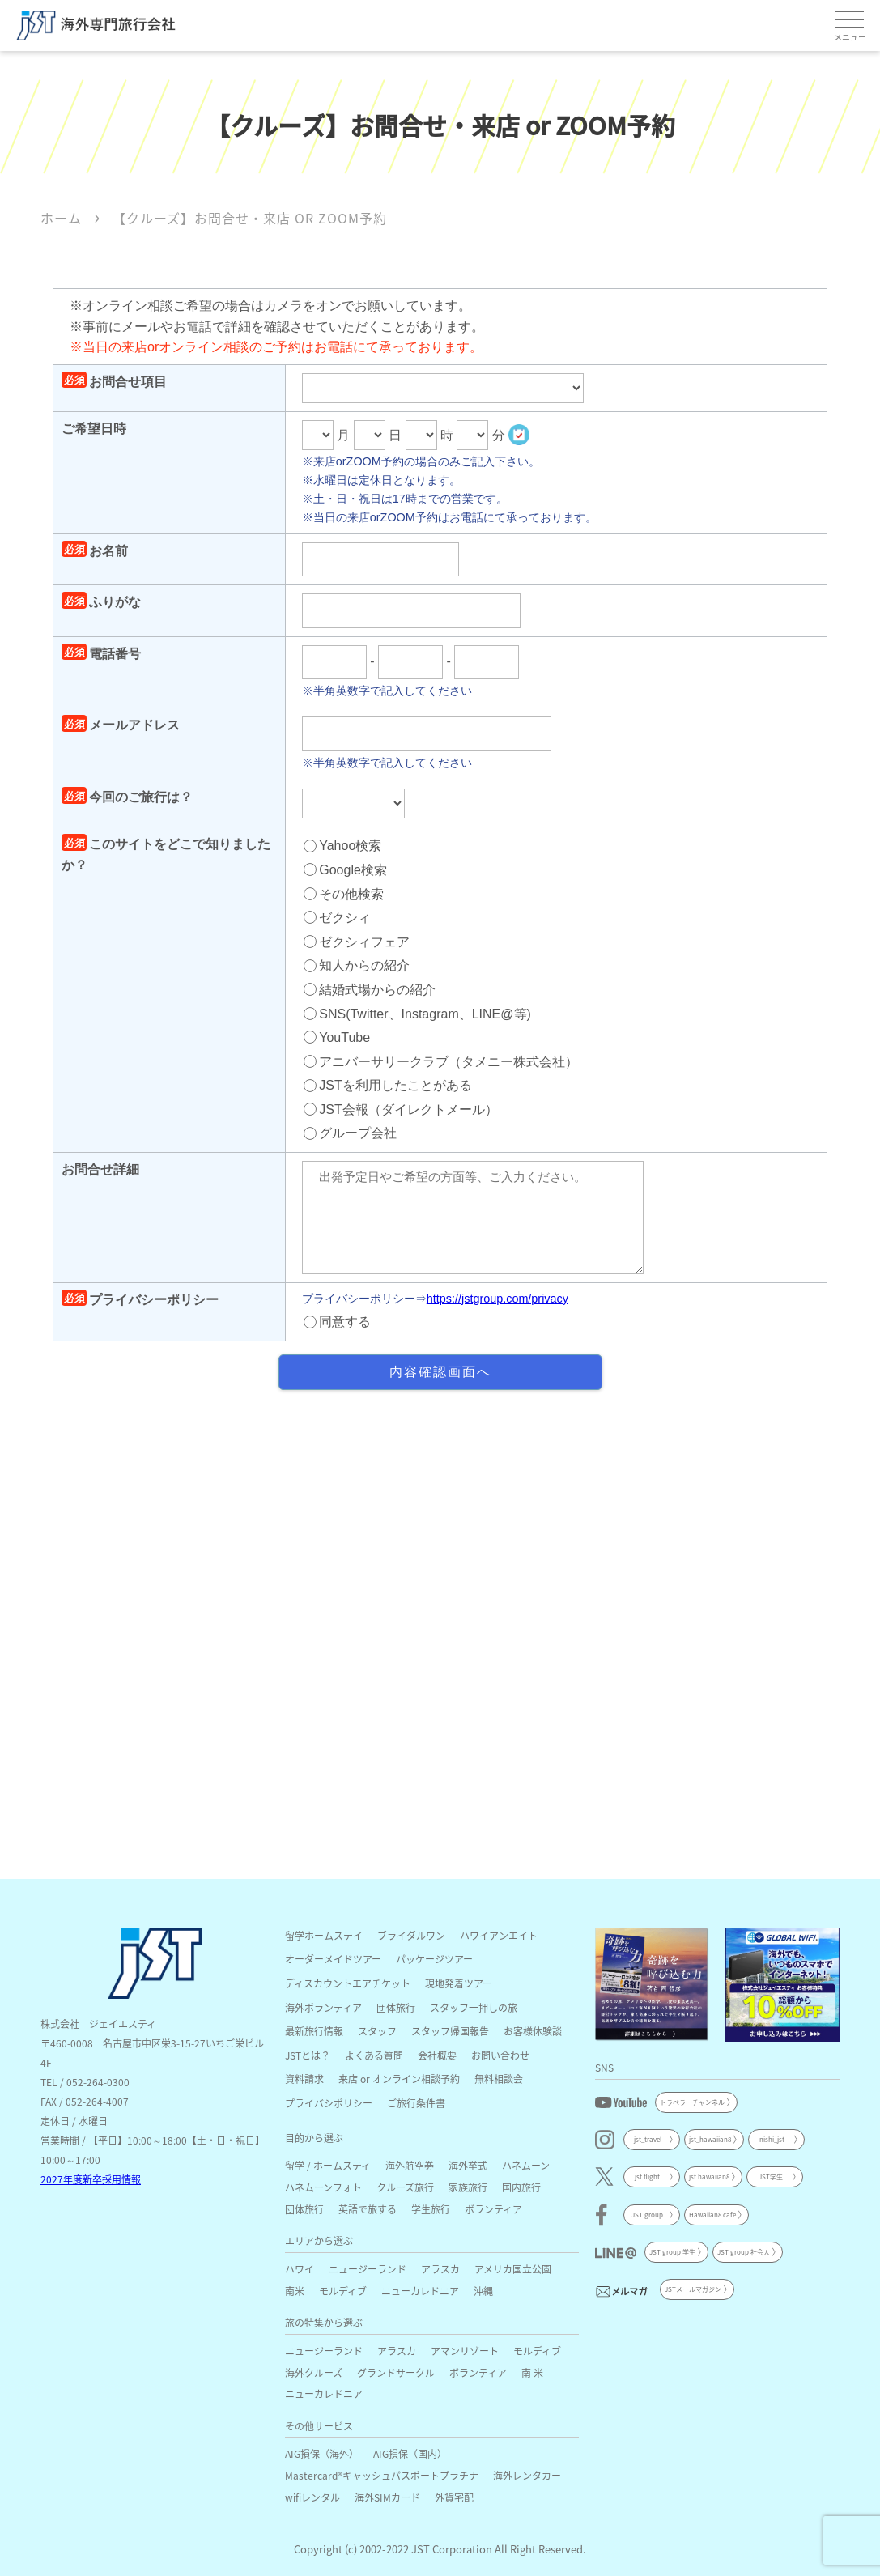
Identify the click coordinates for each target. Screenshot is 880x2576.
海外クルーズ (313, 2372)
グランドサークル (396, 2372)
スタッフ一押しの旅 (473, 2007)
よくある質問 (374, 2055)
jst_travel (647, 2139)
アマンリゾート (465, 2350)
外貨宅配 (454, 2497)
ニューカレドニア (420, 2291)
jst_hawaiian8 (710, 2139)
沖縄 (483, 2291)
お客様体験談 (533, 2031)
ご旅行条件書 (416, 2103)
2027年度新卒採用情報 (90, 2179)
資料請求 (304, 2078)
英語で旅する (367, 2209)
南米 (294, 2291)
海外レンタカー (527, 2475)
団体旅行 (395, 2007)
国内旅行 (521, 2187)
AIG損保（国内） (410, 2453)
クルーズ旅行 (405, 2187)
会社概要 (437, 2055)
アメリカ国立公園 (512, 2269)
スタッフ (377, 2031)
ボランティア (493, 2209)
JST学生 (771, 2176)
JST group (647, 2214)
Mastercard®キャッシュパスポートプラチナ (381, 2475)
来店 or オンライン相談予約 (399, 2078)
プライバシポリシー (328, 2103)
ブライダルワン (411, 1935)
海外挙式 (468, 2165)
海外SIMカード (387, 2497)
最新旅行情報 (314, 2031)
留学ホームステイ (324, 1935)
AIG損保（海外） (322, 2453)
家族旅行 (468, 2187)
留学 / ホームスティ (328, 2165)
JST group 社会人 (743, 2251)
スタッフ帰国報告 (450, 2031)
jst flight (647, 2176)
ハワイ (299, 2269)
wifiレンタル (312, 2497)
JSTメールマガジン (693, 2289)
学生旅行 (430, 2209)
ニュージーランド (367, 2269)
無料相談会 (498, 2078)
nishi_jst (771, 2139)
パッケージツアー (434, 1959)
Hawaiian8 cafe (712, 2214)
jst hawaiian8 (709, 2176)
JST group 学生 (672, 2251)
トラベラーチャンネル (692, 2102)
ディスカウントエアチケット (347, 1983)
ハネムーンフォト (323, 2187)
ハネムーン (526, 2165)
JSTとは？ (307, 2055)
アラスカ (440, 2269)
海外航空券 (409, 2165)
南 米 (532, 2372)
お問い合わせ (500, 2055)
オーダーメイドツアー (333, 1959)
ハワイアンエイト (499, 1935)
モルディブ (343, 2291)
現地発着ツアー (458, 1983)
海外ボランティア (323, 2007)
